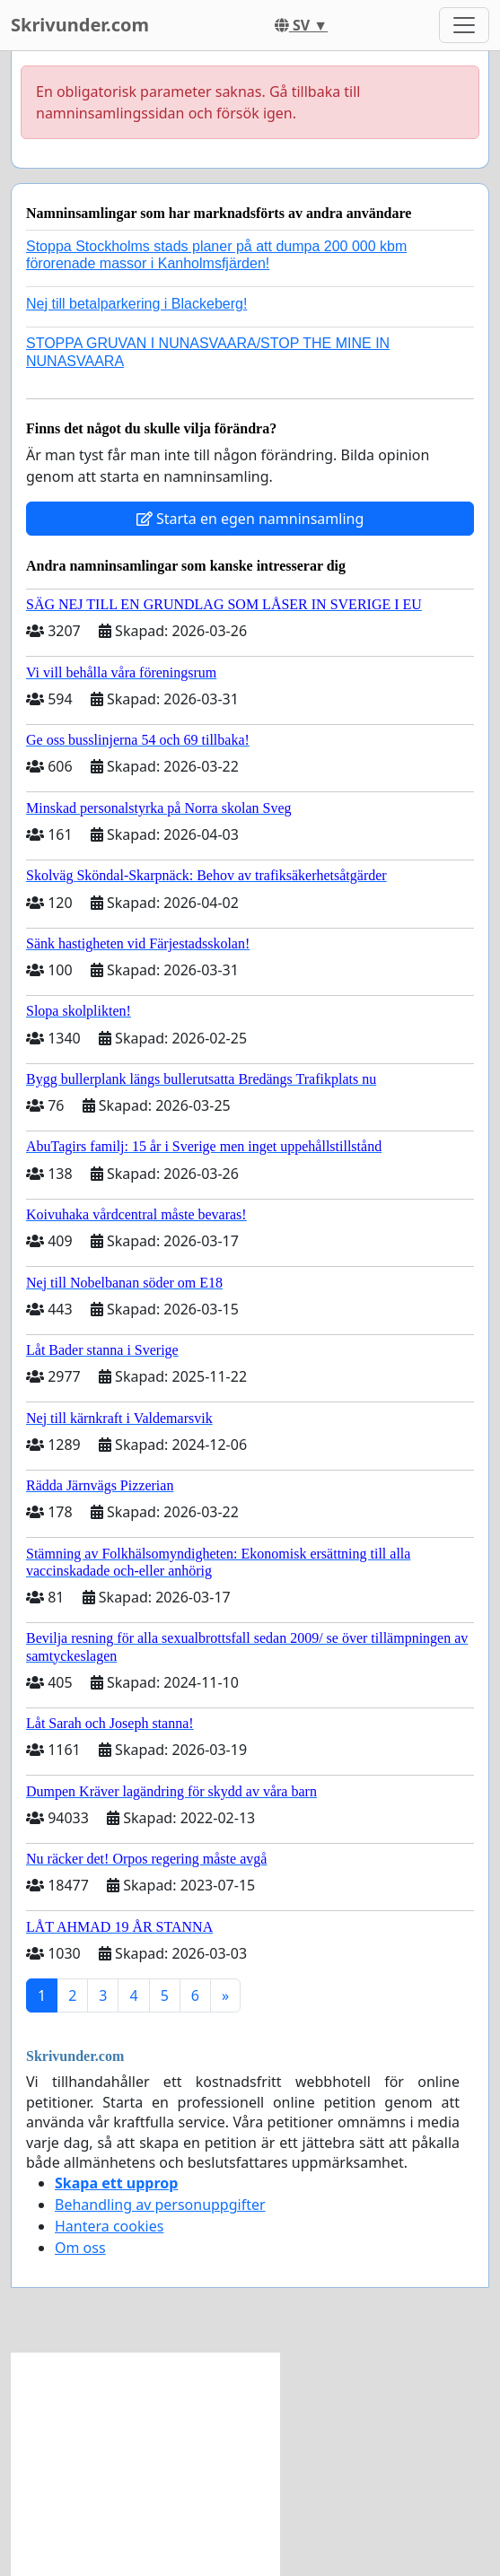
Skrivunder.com (80, 25)
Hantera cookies (109, 2226)
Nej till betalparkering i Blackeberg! (136, 303)
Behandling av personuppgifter (160, 2204)
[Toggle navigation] (464, 25)
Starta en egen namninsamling (250, 518)
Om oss (80, 2247)
